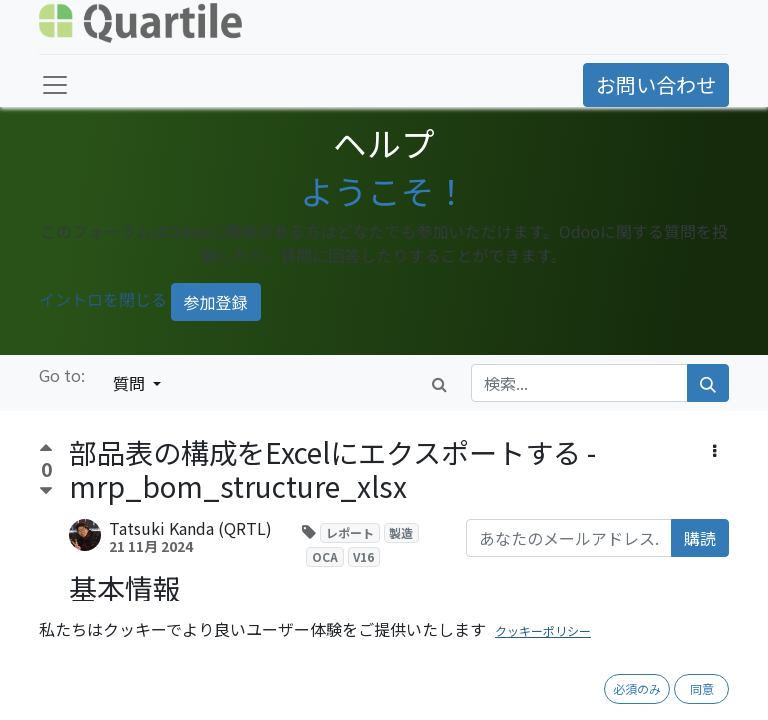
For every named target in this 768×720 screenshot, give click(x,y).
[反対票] (46, 491)
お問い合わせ (656, 84)
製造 (401, 532)
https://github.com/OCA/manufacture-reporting (344, 696)
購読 (700, 538)
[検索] (708, 383)
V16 (363, 556)
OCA (325, 556)
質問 (131, 383)
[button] (714, 450)
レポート (350, 532)
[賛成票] (46, 450)
